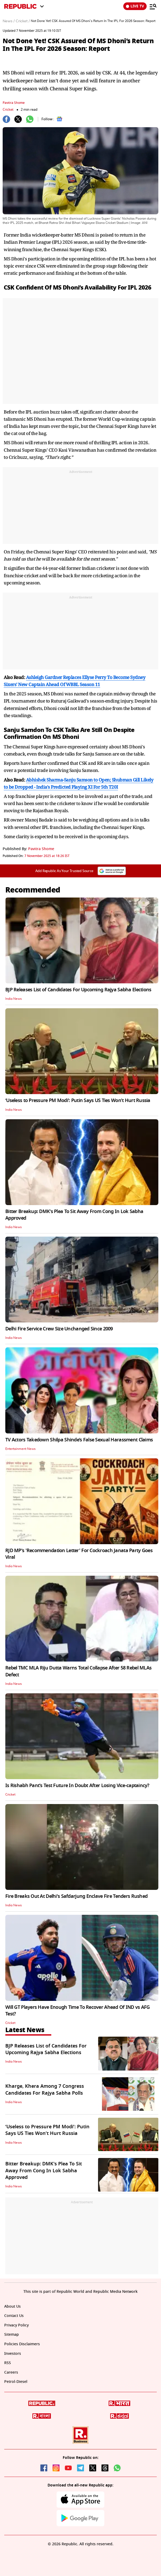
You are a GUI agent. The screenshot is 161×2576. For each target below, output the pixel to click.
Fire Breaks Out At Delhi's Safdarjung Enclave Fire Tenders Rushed (76, 1896)
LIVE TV (135, 6)
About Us (12, 2306)
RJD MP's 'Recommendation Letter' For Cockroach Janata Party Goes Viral (78, 1554)
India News (13, 998)
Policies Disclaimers (22, 2344)
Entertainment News (20, 1448)
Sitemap (11, 2334)
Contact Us (14, 2316)
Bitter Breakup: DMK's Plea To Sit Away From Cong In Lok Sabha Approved (74, 1215)
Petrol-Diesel (15, 2381)
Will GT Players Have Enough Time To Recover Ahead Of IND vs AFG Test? (77, 2010)
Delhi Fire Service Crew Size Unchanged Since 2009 (59, 1328)
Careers (11, 2372)
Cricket (8, 109)
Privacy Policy (16, 2325)
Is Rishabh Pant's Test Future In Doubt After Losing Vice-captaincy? (77, 1785)
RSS (7, 2363)
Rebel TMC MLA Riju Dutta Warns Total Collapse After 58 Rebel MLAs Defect (78, 1671)
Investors (12, 2353)
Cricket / (23, 21)
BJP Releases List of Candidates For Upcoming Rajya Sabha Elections (78, 989)
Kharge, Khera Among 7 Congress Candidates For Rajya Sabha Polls (44, 2089)
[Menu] (153, 6)
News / (9, 21)
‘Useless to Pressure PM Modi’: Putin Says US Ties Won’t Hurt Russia (77, 1100)
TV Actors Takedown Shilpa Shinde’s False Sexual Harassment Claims (79, 1439)
